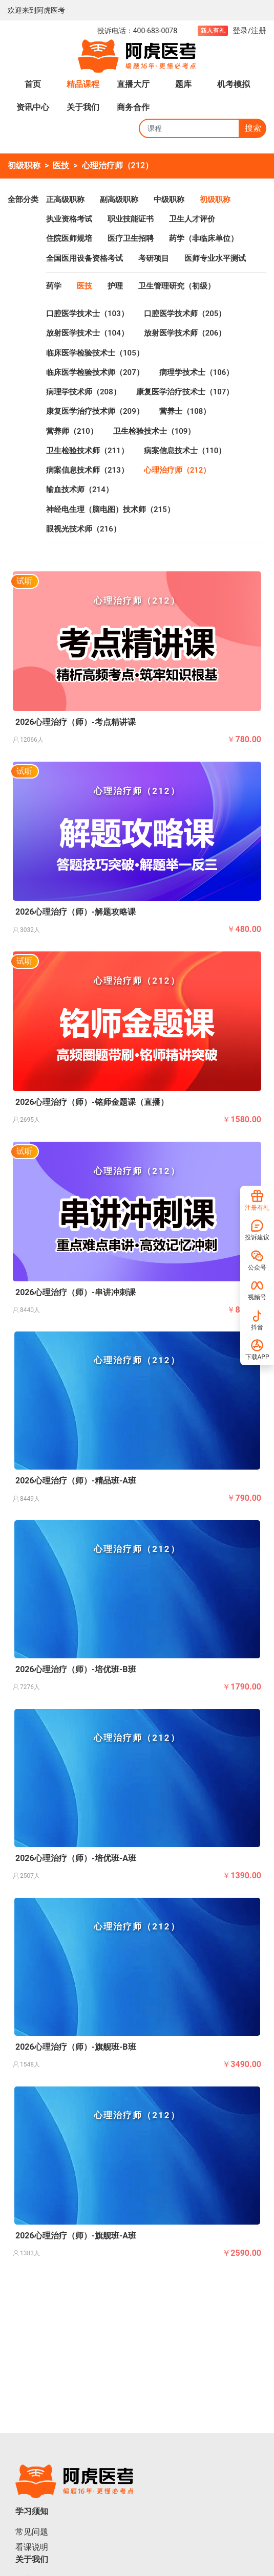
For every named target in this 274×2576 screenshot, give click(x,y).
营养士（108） (185, 411)
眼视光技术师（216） (83, 529)
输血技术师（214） (79, 489)
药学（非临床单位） (203, 238)
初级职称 (24, 165)
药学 (53, 286)
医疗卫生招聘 (131, 238)
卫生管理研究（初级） (176, 286)
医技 (61, 165)
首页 (33, 84)
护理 (115, 286)
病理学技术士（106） (196, 372)
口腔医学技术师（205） (185, 313)
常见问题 (31, 2532)
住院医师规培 (69, 238)
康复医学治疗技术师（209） (95, 411)
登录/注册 (249, 30)
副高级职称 (119, 199)
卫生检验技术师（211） (87, 450)
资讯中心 (32, 107)
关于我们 (83, 107)
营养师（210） (72, 431)
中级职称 (169, 199)
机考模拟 (233, 84)
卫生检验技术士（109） (154, 431)
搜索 (253, 128)
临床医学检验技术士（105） (95, 353)
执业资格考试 (69, 219)
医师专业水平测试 (215, 258)
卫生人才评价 (192, 219)
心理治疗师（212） (117, 165)
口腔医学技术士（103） (87, 313)
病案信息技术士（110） (185, 450)
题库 (183, 84)
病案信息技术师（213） (87, 470)
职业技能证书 (131, 219)
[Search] (189, 128)
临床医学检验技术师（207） (95, 372)
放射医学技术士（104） (87, 333)
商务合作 (133, 107)
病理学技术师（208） (83, 391)
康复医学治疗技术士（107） (185, 391)
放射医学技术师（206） (185, 333)
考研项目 (153, 258)
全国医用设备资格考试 (84, 258)
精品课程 (83, 84)
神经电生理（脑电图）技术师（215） (110, 509)
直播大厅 (133, 84)
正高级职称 (65, 199)
